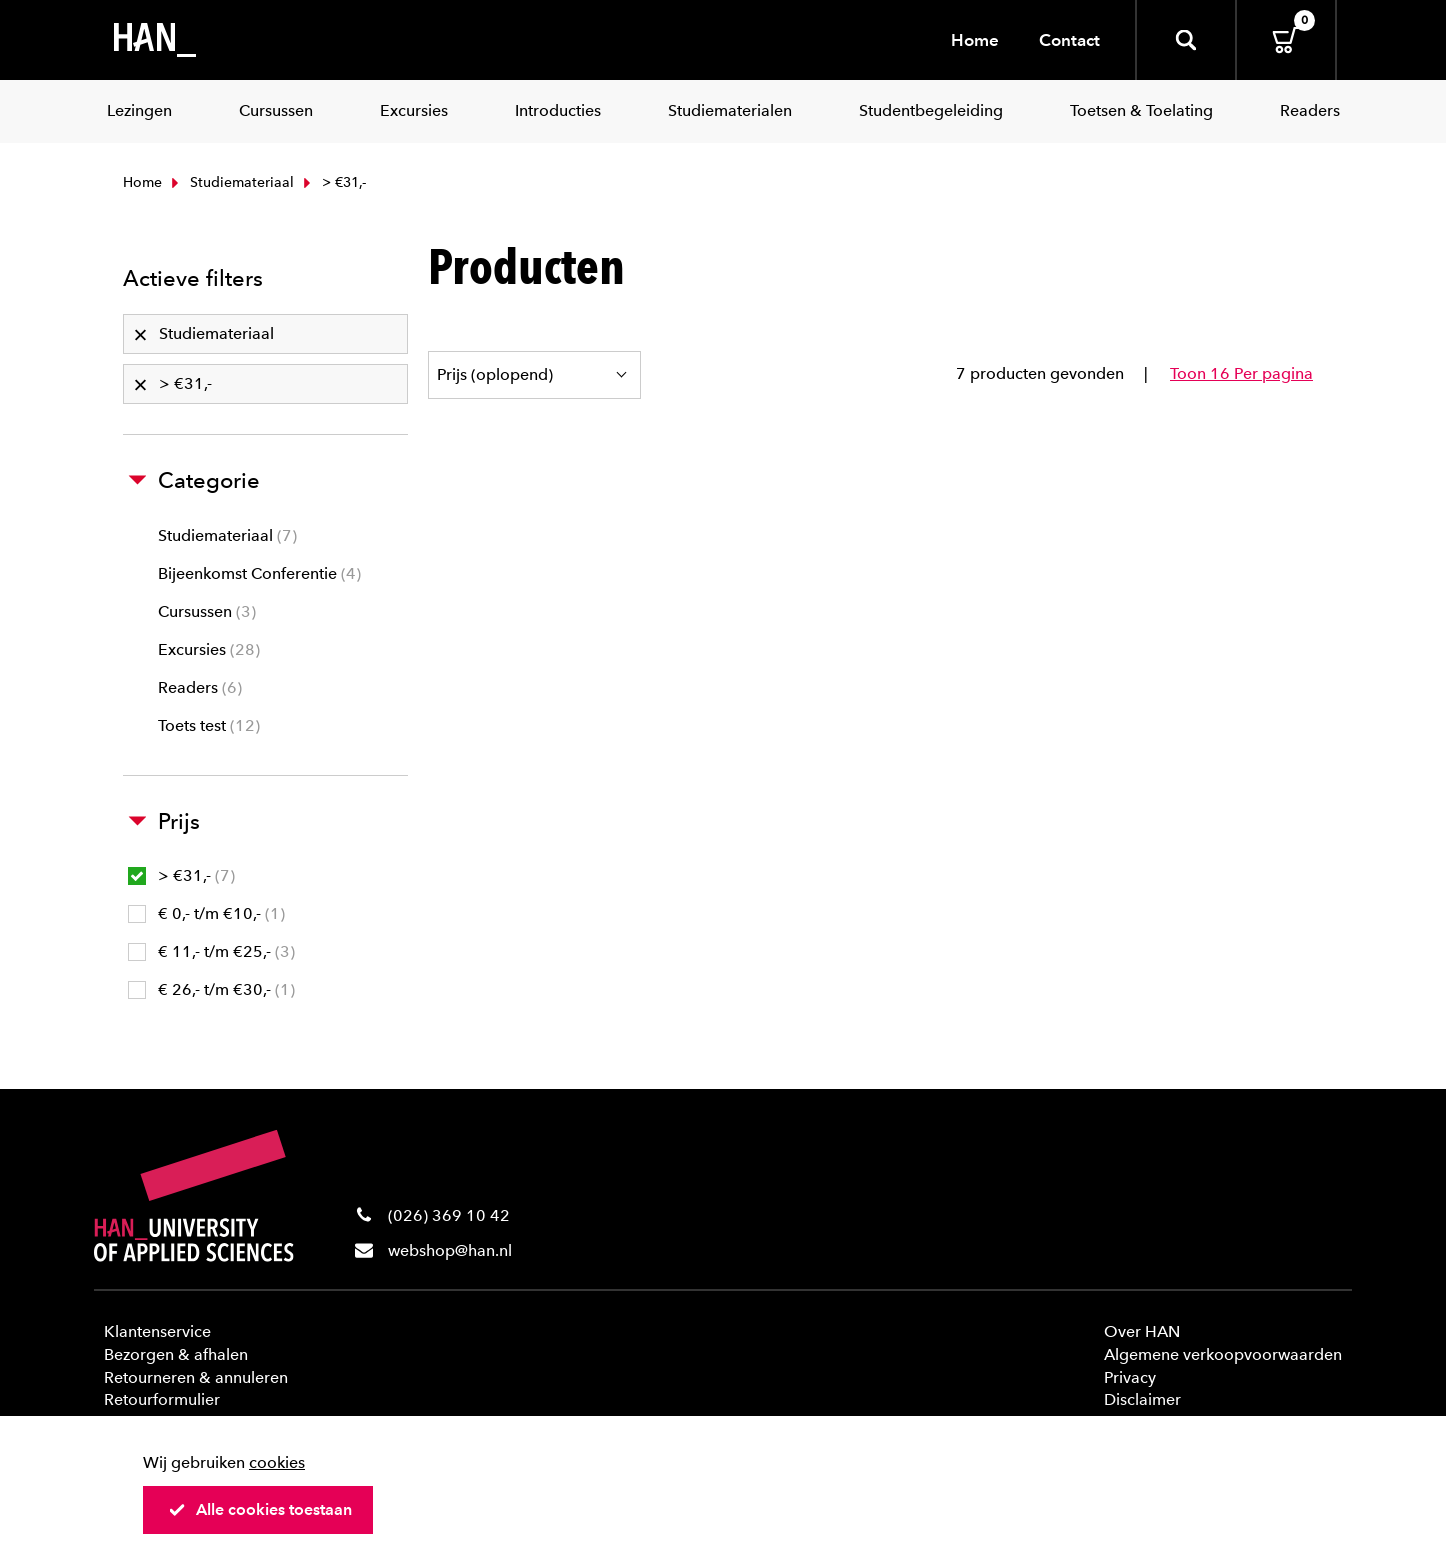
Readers (200, 687)
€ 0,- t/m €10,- (206, 913)
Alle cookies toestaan (260, 1509)
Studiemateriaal (230, 182)
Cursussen (207, 611)
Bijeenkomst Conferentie (259, 573)
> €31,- (181, 875)
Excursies (209, 649)
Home (975, 40)
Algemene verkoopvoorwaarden (1223, 1354)
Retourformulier (162, 1399)
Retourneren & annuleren (196, 1377)
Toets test (209, 725)
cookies (277, 1462)
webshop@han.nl (450, 1250)
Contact (1069, 40)
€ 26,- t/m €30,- (211, 989)
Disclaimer (1142, 1399)
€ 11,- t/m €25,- (211, 951)
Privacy (1130, 1377)
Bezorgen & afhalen (176, 1354)
